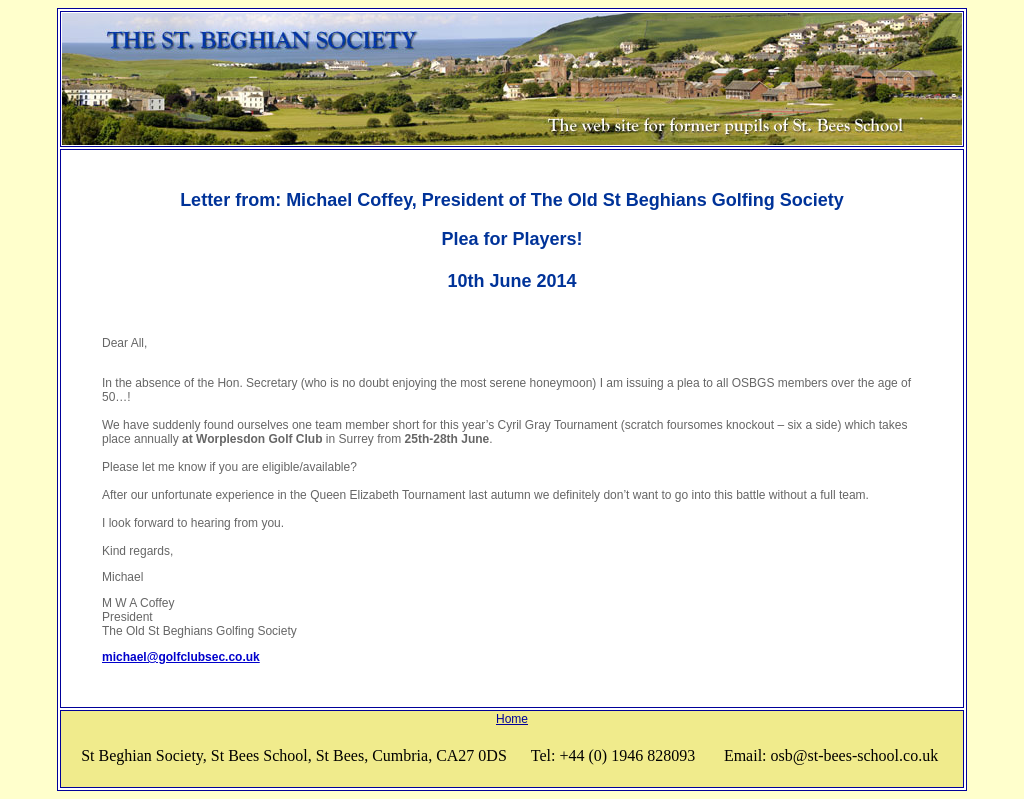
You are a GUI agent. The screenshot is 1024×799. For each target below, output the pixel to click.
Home (512, 719)
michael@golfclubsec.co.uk (181, 657)
